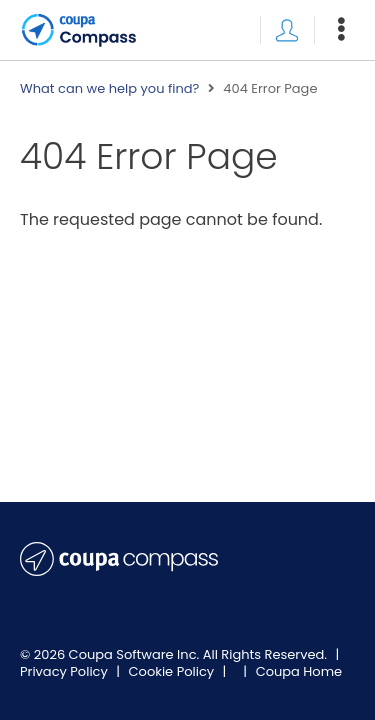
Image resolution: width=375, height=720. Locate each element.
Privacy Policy (65, 671)
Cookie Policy (173, 671)
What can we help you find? (109, 89)
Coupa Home (299, 671)
